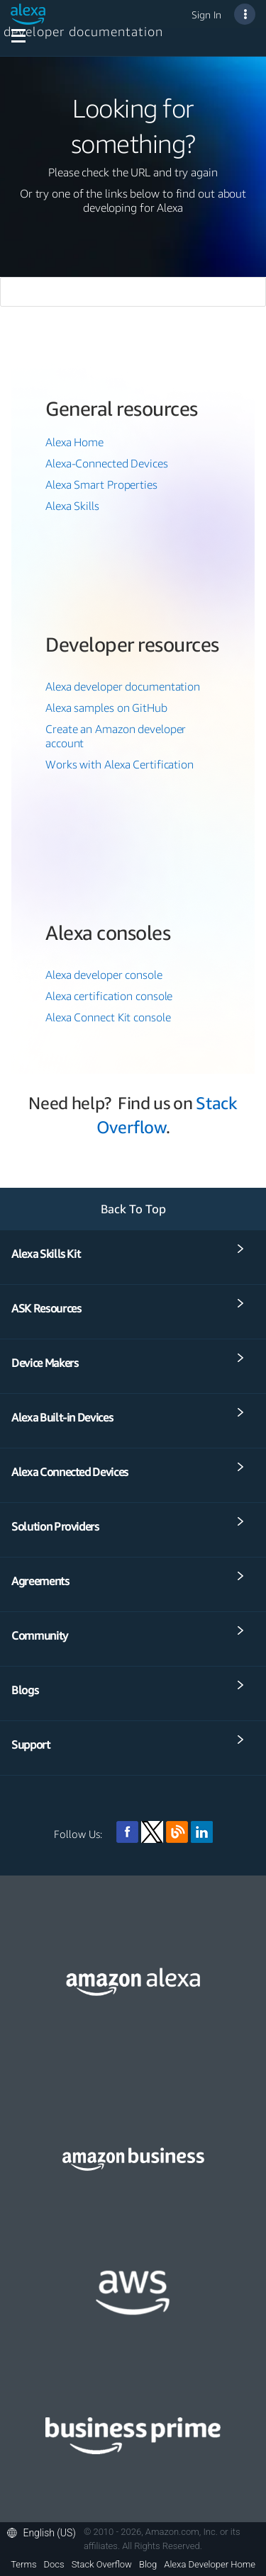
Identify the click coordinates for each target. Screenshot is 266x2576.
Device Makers (44, 1363)
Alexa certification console (108, 996)
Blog (148, 2565)
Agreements (40, 1581)
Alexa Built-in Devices (62, 1417)
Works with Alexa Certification (119, 764)
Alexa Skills (72, 506)
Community (39, 1635)
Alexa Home (74, 442)
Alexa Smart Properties (101, 484)
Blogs (24, 1690)
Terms (23, 2565)
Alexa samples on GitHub (106, 707)
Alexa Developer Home (209, 2565)
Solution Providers (55, 1526)
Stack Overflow (102, 2565)
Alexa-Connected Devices (106, 463)
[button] (45, 2532)
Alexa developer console (103, 975)
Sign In (206, 14)
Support (30, 1744)
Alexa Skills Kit (45, 1254)
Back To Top (133, 1208)
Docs (54, 2565)
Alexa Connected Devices (69, 1472)
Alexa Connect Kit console (108, 1017)
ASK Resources (46, 1308)
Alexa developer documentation (122, 686)
